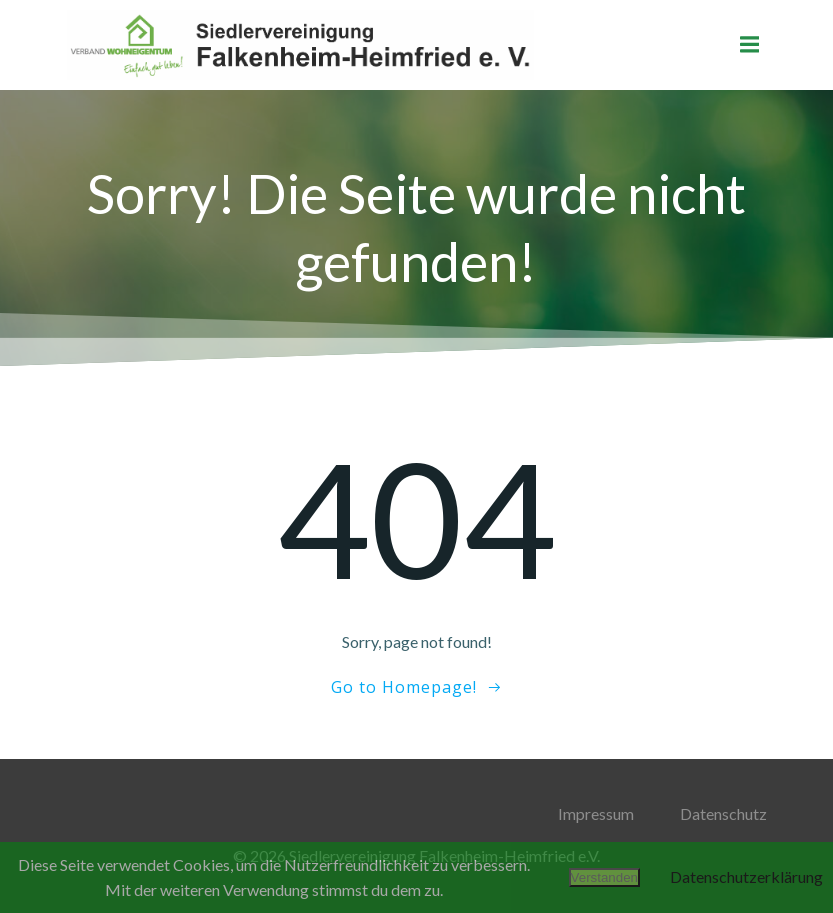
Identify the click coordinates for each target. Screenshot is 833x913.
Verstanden (604, 877)
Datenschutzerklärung (746, 876)
